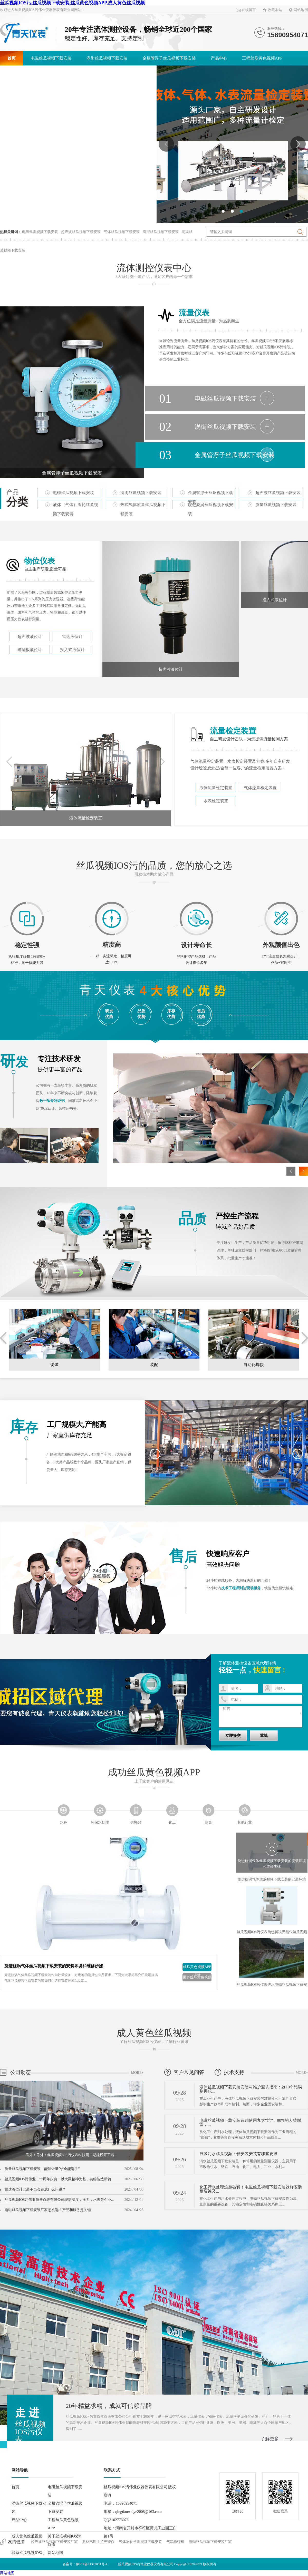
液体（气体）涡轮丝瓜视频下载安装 (75, 509)
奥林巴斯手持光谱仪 (98, 2542)
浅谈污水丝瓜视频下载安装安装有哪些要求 (238, 2154)
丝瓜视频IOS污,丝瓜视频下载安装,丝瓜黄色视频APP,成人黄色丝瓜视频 (72, 2)
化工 (172, 1822)
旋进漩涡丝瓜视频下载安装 (210, 509)
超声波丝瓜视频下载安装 (81, 232)
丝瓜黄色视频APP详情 (197, 1968)
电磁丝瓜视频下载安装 (51, 58)
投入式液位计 (72, 649)
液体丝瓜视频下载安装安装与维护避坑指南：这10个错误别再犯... (250, 2089)
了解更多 (270, 2438)
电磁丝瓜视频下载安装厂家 (210, 2542)
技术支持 (229, 2072)
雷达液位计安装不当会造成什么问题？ (35, 2189)
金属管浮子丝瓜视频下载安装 (169, 58)
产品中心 (219, 58)
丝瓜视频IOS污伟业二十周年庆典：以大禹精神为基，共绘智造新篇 (58, 2179)
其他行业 (244, 1822)
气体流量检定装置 (260, 788)
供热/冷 (136, 1822)
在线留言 (249, 10)
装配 (154, 1364)
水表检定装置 (216, 801)
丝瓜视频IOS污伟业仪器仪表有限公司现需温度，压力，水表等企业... (59, 2200)
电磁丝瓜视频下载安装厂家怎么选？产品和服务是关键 (48, 2210)
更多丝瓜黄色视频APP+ (197, 1978)
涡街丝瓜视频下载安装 (107, 58)
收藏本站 (275, 10)
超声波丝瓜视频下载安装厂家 (54, 2542)
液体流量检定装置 (85, 818)
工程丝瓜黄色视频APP (262, 58)
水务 (63, 1822)
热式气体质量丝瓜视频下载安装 (143, 509)
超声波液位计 (29, 636)
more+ (137, 2073)
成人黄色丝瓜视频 (23, 73)
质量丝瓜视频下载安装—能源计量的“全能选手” (42, 2169)
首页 (11, 58)
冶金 (208, 1822)
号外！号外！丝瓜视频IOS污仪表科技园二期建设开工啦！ (72, 2155)
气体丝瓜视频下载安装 (122, 232)
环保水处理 (100, 1822)
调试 (54, 1364)
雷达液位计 (72, 636)
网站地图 (301, 10)
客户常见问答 (184, 2072)
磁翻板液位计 (29, 649)
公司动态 (20, 2072)
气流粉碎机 (175, 2542)
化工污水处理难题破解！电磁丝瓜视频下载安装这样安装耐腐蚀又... (250, 2189)
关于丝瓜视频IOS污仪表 (77, 73)
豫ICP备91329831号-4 (91, 2564)
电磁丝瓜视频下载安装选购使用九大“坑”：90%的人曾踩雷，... (250, 2122)
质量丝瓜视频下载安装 (275, 504)
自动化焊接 (253, 1364)
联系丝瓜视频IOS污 (131, 73)
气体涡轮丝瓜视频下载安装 (140, 2542)
